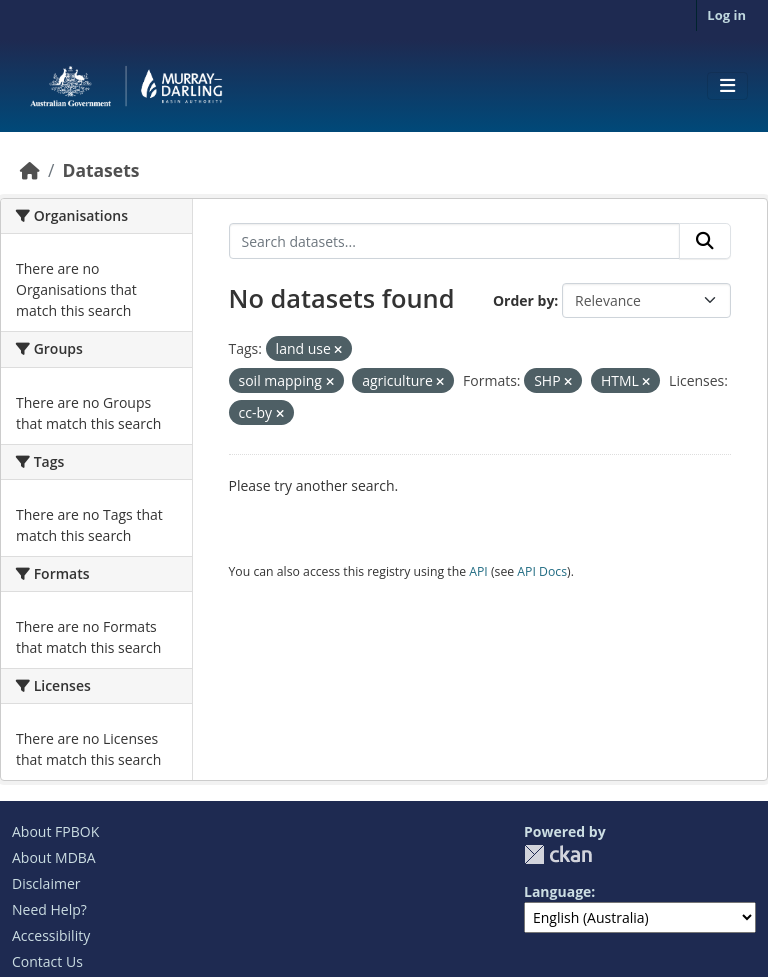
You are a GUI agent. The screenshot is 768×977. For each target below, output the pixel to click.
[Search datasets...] (455, 241)
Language (557, 891)
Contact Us (47, 961)
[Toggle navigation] (727, 86)
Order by (523, 300)
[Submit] (705, 241)
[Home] (30, 170)
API (478, 571)
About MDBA (54, 857)
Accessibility (51, 935)
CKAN (558, 854)
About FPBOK (55, 831)
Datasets (100, 170)
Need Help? (49, 909)
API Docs (542, 571)
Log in (726, 15)
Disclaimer (46, 883)
